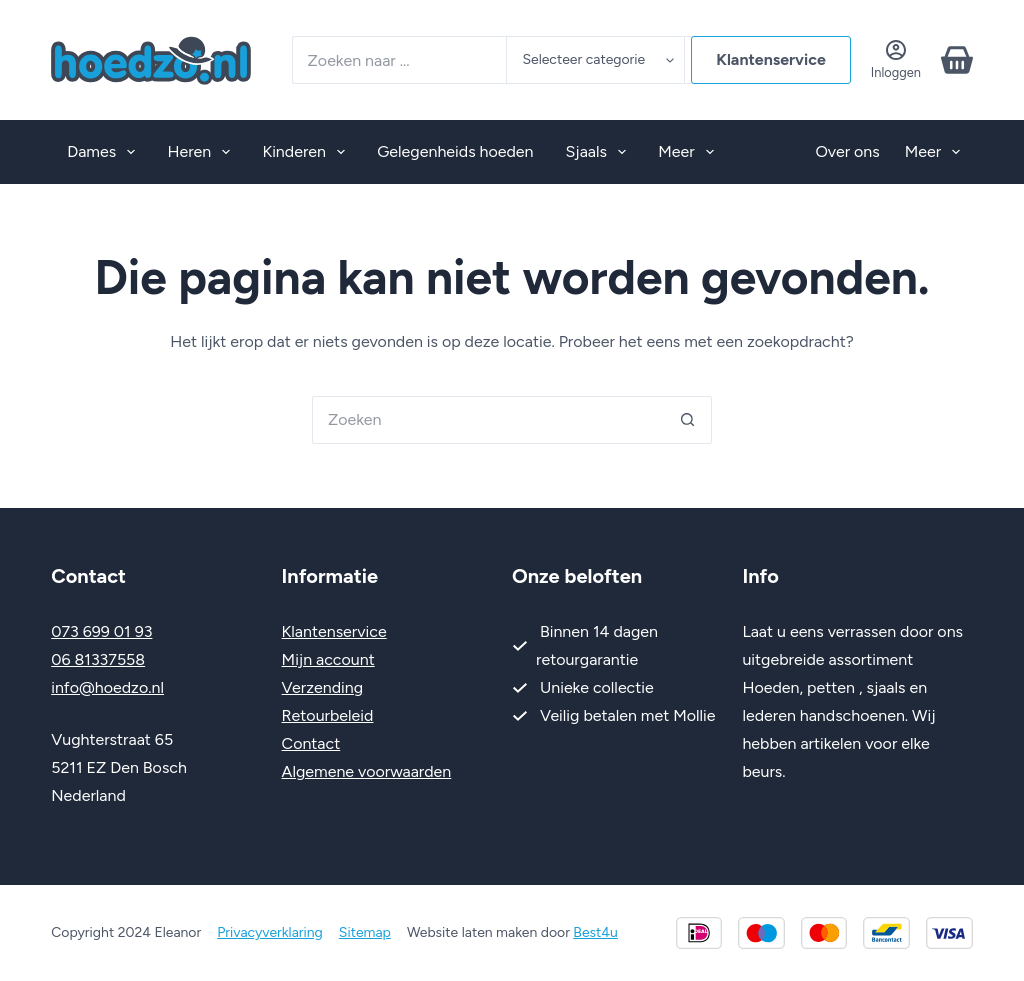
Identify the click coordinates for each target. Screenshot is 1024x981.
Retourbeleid (328, 715)
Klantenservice (771, 59)
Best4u (595, 932)
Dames (105, 152)
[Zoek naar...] (399, 60)
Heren (202, 152)
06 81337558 (98, 659)
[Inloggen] (896, 59)
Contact (311, 743)
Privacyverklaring (270, 932)
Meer (690, 152)
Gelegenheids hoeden (455, 151)
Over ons (847, 151)
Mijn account (328, 659)
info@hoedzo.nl (107, 687)
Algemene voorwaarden (367, 771)
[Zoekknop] (688, 420)
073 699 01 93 (101, 631)
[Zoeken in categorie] (595, 60)
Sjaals (600, 152)
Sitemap (365, 932)
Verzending (323, 687)
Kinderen (307, 152)
